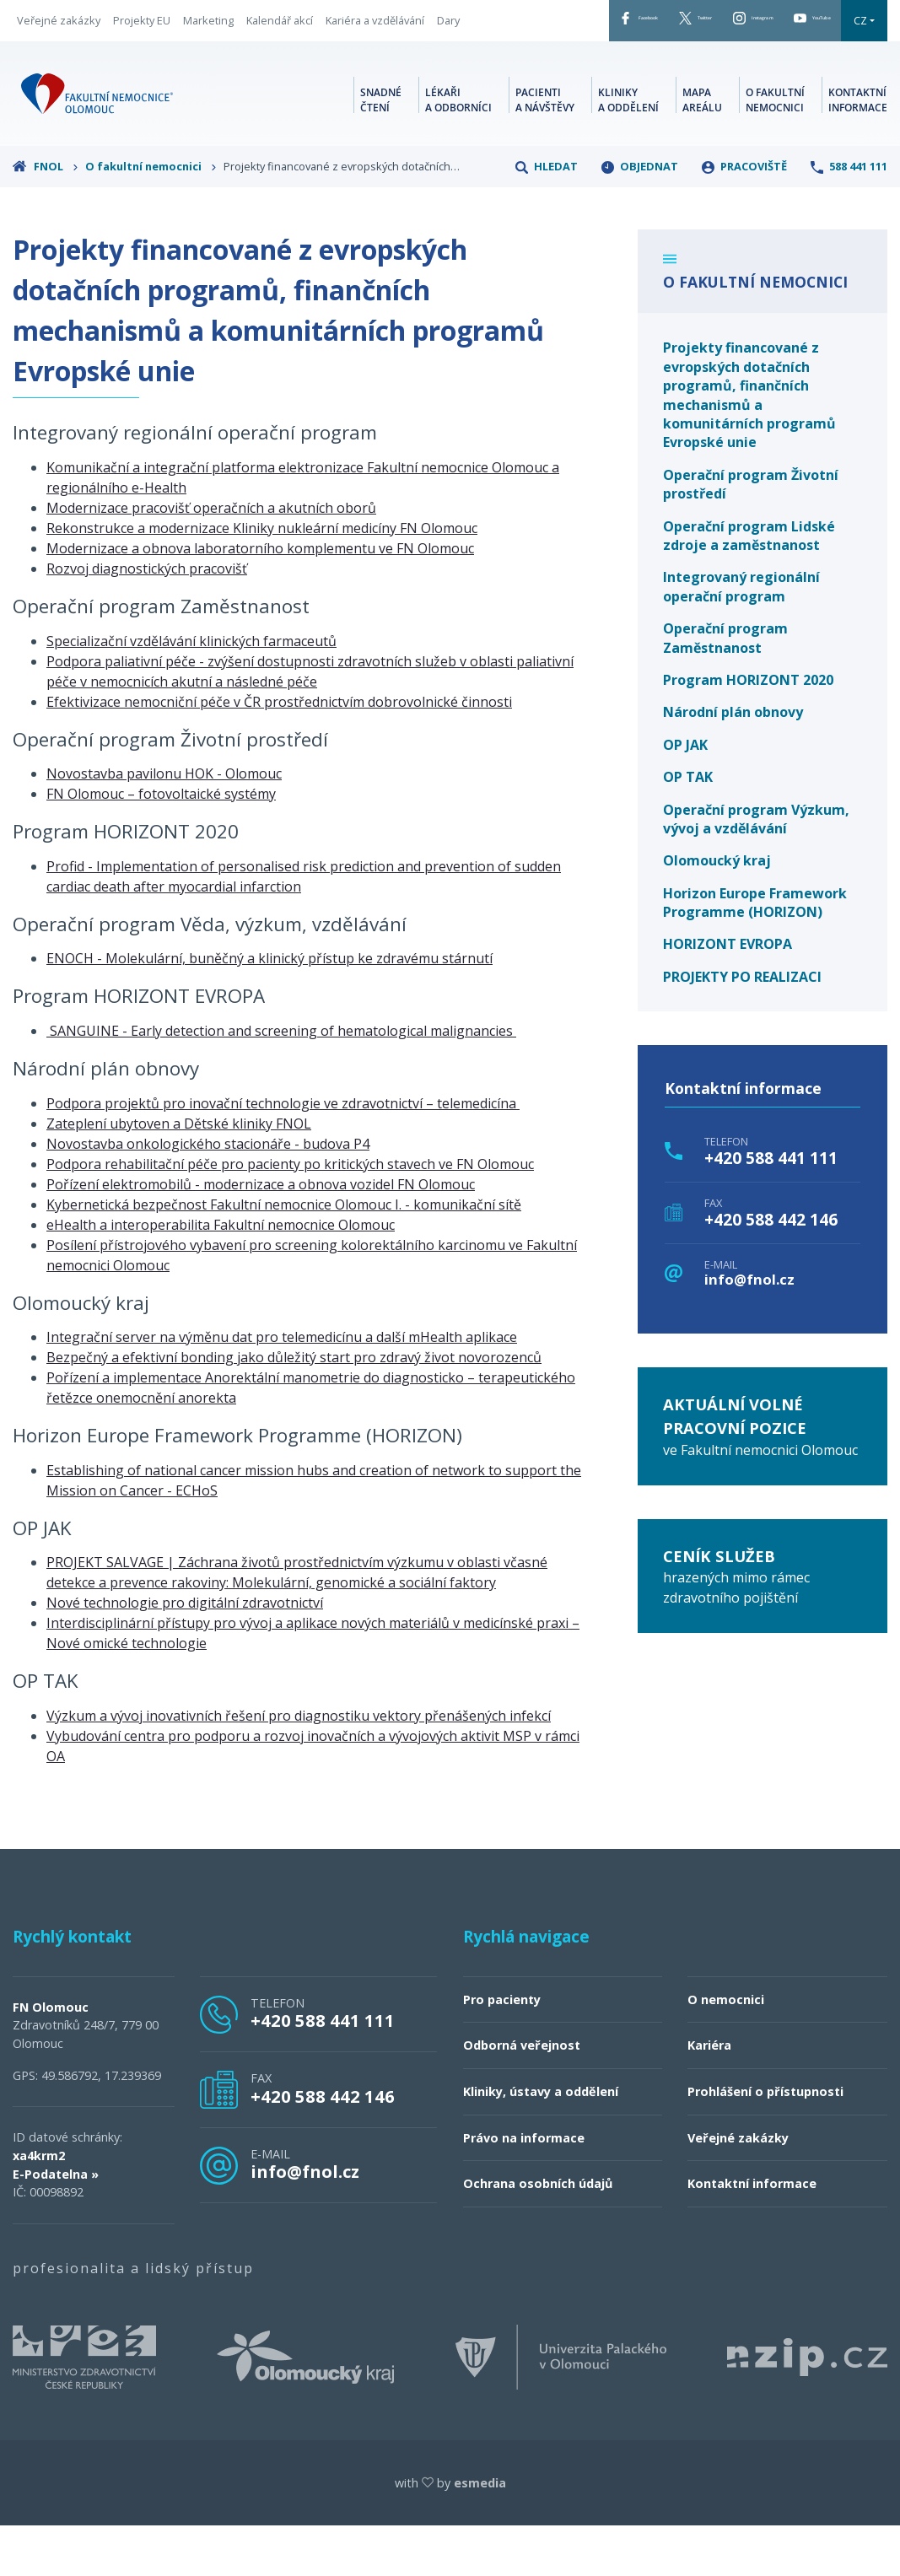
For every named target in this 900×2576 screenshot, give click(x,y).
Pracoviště (744, 216)
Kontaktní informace (857, 147)
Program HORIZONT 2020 (748, 729)
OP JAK (685, 794)
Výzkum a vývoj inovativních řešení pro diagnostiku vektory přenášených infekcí (298, 1765)
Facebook (520, 24)
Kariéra (709, 2096)
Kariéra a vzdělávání (375, 32)
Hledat (546, 216)
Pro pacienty (502, 2049)
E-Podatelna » (56, 2224)
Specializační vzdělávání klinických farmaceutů (191, 691)
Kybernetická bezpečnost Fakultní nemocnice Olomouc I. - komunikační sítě (283, 1254)
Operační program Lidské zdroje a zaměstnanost (749, 585)
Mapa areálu (702, 147)
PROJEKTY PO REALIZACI (742, 1026)
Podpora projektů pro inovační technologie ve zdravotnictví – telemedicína (283, 1153)
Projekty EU (141, 32)
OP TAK (688, 826)
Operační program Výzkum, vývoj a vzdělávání (756, 868)
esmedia (480, 2533)
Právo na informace (524, 2188)
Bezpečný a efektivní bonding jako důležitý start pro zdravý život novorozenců (294, 1407)
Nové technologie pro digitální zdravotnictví (184, 1653)
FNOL (45, 216)
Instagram (703, 24)
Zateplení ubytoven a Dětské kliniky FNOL (178, 1173)
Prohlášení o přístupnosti (765, 2141)
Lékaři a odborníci (458, 147)
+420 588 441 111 (771, 1208)
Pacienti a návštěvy (544, 147)
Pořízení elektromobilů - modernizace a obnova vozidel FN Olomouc (260, 1234)
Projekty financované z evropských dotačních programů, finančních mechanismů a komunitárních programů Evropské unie (749, 445)
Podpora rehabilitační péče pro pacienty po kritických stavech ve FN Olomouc (290, 1213)
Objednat (639, 216)
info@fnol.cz (749, 1330)
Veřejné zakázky (58, 32)
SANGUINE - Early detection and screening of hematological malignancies (281, 1080)
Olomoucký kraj (717, 910)
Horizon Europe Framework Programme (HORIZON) (755, 952)
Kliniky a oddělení (628, 147)
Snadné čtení (380, 147)
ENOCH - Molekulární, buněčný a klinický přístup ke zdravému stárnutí (269, 1009)
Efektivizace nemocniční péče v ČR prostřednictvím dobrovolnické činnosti (279, 751)
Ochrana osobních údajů (537, 2234)
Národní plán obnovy (733, 762)
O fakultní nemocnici (775, 147)
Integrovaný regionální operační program (741, 636)
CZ (492, 70)
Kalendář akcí (279, 32)
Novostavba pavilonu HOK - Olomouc (164, 823)
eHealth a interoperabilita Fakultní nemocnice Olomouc (220, 1274)
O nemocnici (725, 2049)
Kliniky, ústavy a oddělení (540, 2141)
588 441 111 (849, 216)
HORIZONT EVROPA (727, 994)
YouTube (799, 24)
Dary (28, 57)
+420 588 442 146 (771, 1269)
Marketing (208, 32)
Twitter (610, 24)
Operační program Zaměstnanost (725, 687)
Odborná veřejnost (521, 2096)
